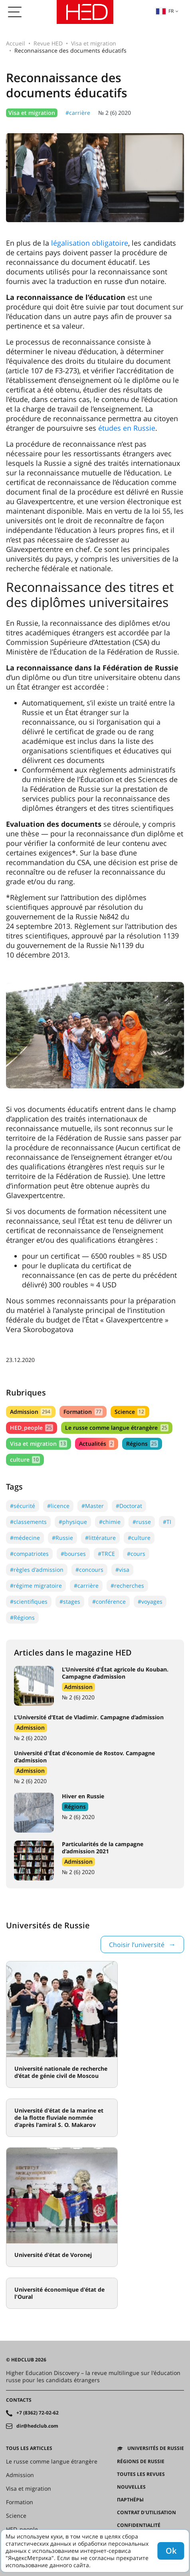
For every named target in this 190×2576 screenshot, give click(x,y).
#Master (92, 1506)
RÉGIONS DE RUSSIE (140, 2461)
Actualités (96, 1443)
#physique (73, 1521)
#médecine (25, 1537)
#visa (122, 1569)
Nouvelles (131, 2487)
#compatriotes (29, 1553)
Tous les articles (29, 2448)
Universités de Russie (155, 2448)
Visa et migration (93, 43)
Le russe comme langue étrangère (116, 1427)
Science (130, 1411)
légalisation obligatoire (89, 243)
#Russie (62, 1537)
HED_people (31, 1427)
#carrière (77, 112)
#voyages (150, 1601)
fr (165, 11)
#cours (136, 1553)
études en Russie (126, 428)
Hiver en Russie (83, 1796)
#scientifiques (29, 1601)
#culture (139, 1537)
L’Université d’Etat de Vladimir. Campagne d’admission (89, 1717)
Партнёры (130, 2500)
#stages (69, 1601)
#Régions (22, 1617)
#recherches (127, 1585)
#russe (142, 1521)
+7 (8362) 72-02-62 (37, 2413)
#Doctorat (129, 1506)
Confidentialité (138, 2525)
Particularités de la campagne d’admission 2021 (102, 1847)
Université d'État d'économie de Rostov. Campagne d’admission (84, 1756)
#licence (58, 1506)
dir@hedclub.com (37, 2426)
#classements (28, 1521)
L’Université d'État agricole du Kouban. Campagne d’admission (115, 1672)
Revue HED (48, 43)
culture (25, 1459)
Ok (171, 2550)
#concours (89, 1569)
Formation (82, 1411)
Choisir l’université (136, 1944)
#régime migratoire (36, 1585)
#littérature (100, 1537)
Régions (142, 1443)
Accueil (15, 43)
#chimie (110, 1521)
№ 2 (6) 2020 (114, 112)
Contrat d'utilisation (146, 2512)
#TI (167, 1521)
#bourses (73, 1553)
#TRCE (106, 1553)
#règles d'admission (36, 1569)
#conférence (109, 1601)
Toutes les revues (141, 2474)
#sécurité (22, 1506)
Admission (30, 1411)
